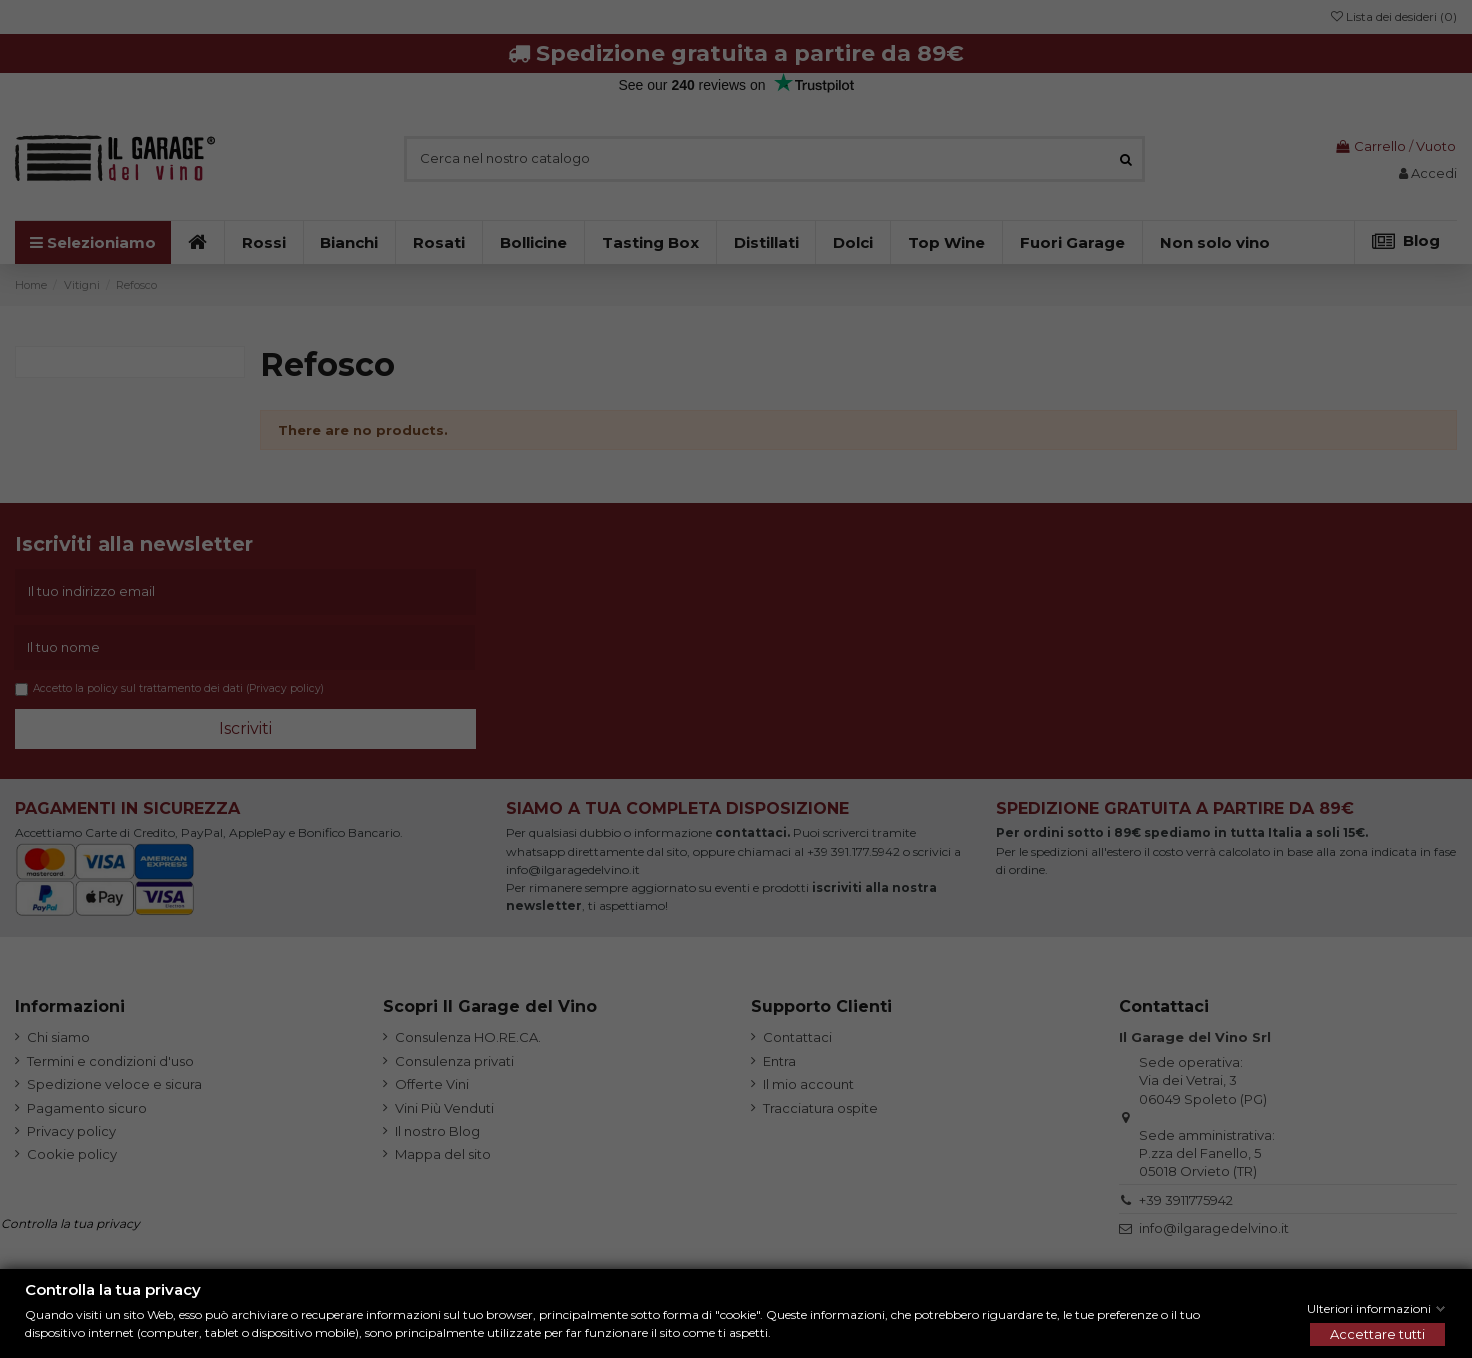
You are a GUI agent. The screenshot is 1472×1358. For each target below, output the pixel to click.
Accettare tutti (1377, 1334)
